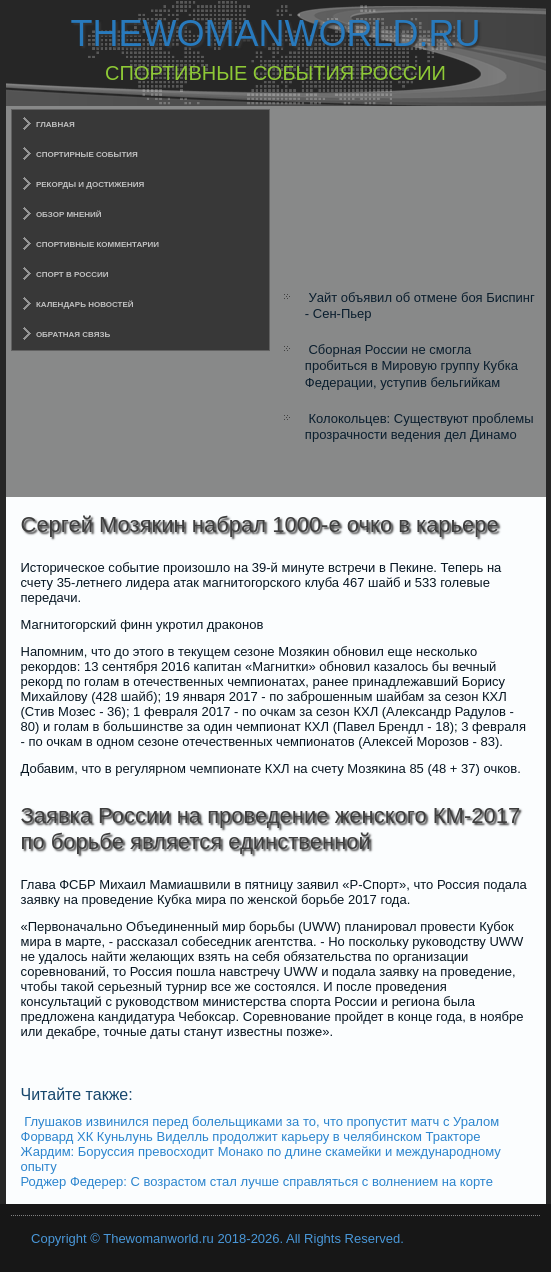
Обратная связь (73, 334)
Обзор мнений (69, 214)
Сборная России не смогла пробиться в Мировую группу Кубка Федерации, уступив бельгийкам (411, 366)
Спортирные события (87, 154)
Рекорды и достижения (90, 184)
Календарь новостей (85, 304)
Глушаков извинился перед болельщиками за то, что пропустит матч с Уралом (261, 1121)
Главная (55, 124)
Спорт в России (72, 274)
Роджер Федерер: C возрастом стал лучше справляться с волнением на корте (257, 1181)
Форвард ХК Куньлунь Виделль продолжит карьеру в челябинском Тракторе (251, 1136)
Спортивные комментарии (97, 244)
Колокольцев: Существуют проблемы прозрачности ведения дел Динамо (419, 426)
